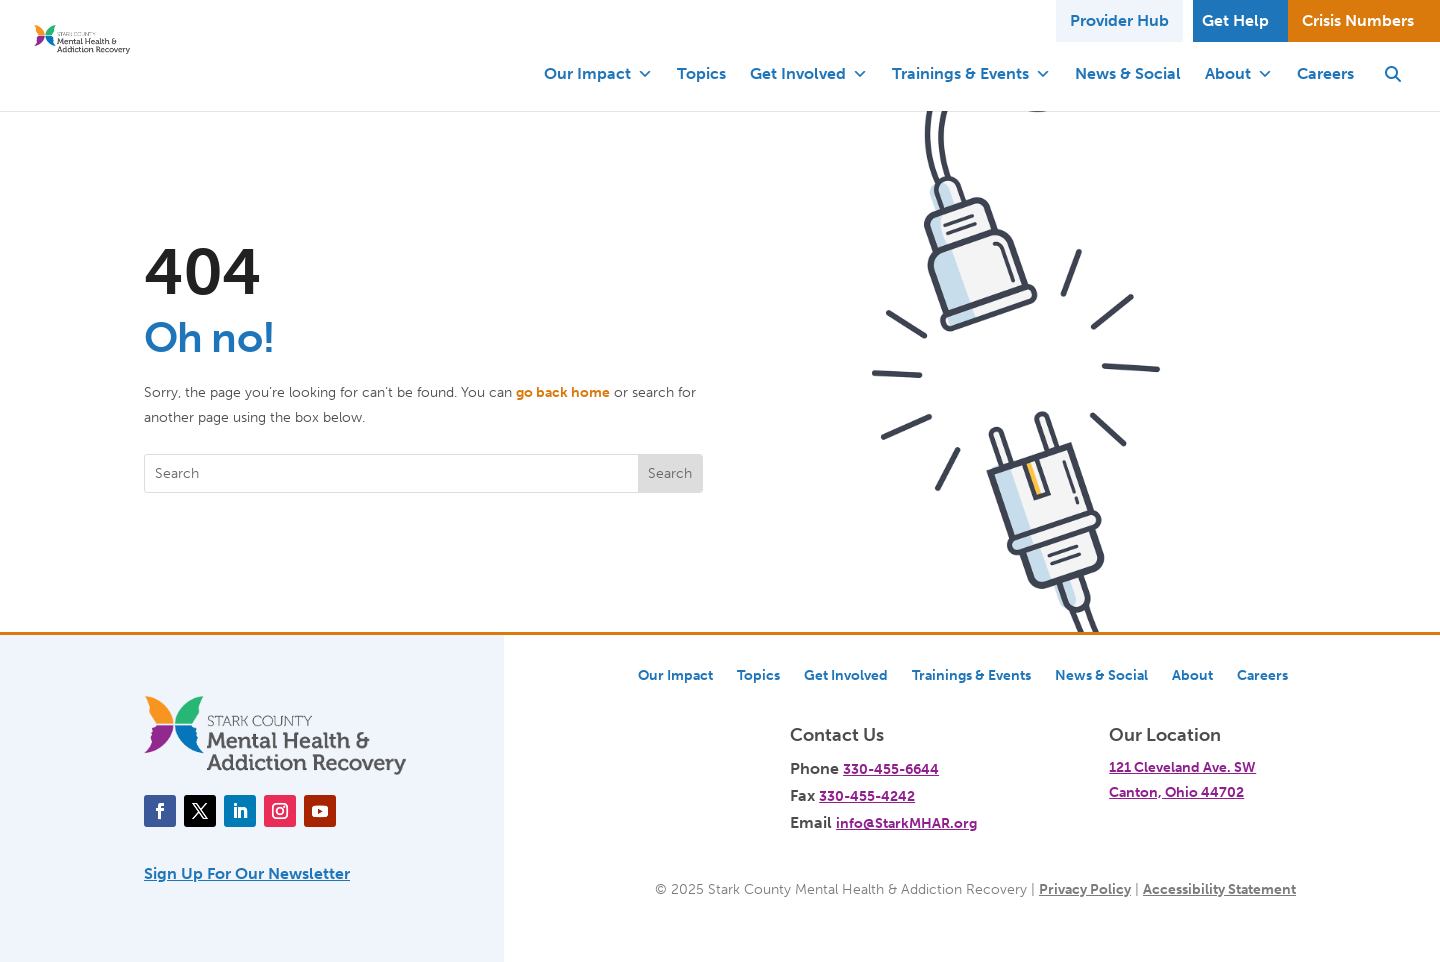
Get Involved (809, 74)
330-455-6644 (891, 769)
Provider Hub (1119, 20)
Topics (701, 73)
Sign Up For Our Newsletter (247, 873)
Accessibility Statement (1219, 889)
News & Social (1128, 73)
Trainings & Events (971, 74)
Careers (1325, 73)
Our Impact (598, 74)
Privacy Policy (1085, 889)
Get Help (1235, 20)
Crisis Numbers (1358, 20)
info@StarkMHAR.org (906, 823)
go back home (563, 392)
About (1239, 74)
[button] (1393, 74)
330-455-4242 (867, 796)
